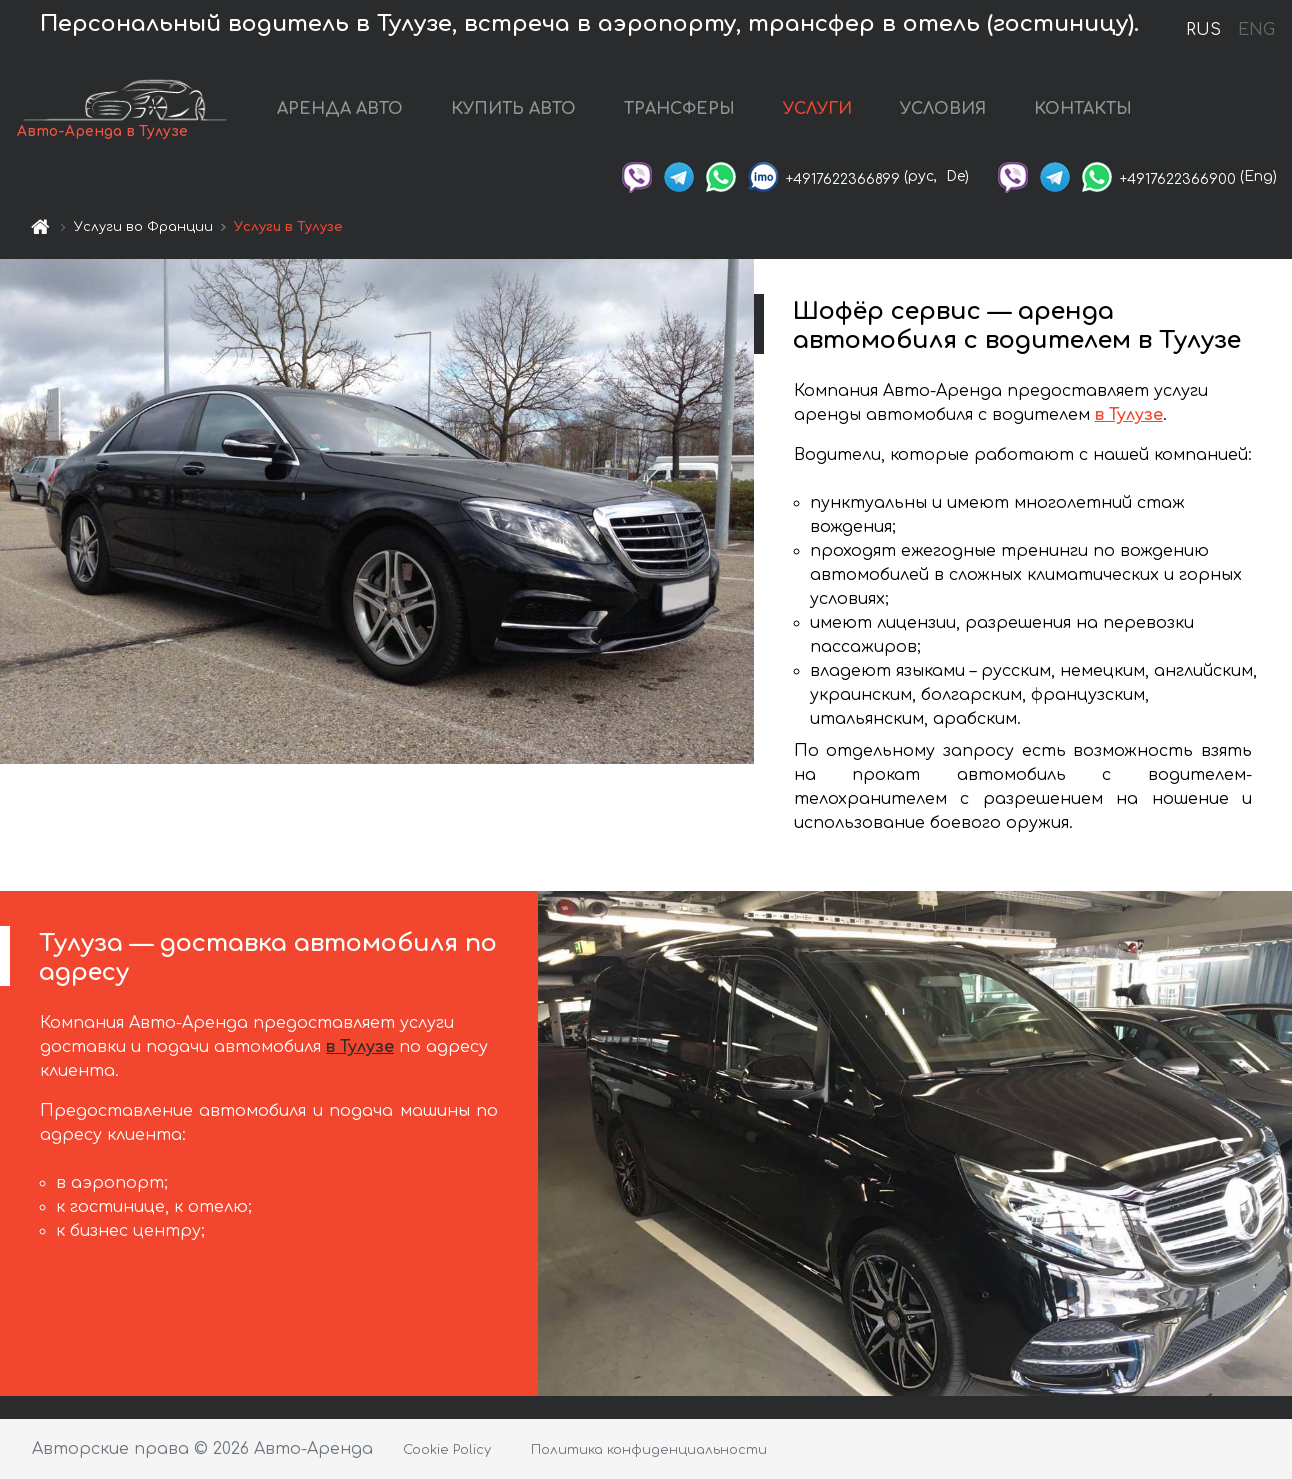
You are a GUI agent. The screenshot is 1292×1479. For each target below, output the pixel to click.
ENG (1256, 30)
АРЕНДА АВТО (369, 112)
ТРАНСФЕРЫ (708, 112)
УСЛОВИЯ (972, 112)
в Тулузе (1129, 421)
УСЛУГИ (846, 112)
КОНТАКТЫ (1112, 112)
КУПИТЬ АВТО (542, 112)
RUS (1203, 30)
